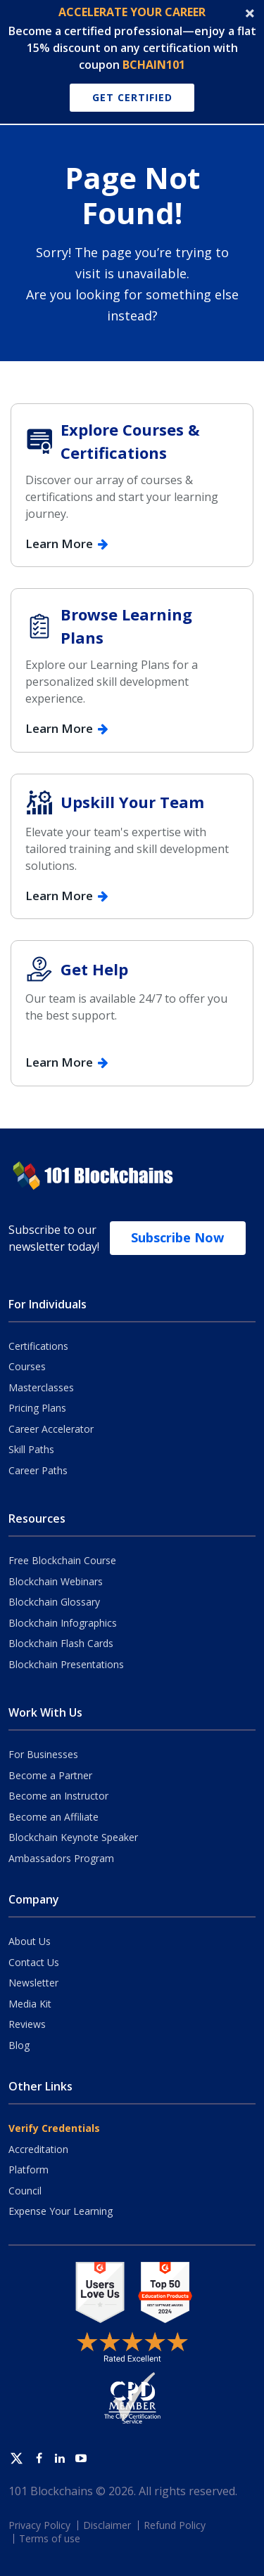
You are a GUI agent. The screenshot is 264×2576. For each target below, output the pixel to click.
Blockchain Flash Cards (60, 1643)
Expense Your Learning (60, 2211)
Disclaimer (107, 2525)
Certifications (38, 1346)
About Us (29, 1941)
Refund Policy (175, 2525)
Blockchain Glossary (54, 1601)
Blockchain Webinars (55, 1581)
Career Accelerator (51, 1429)
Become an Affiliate (53, 1816)
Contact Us (33, 1962)
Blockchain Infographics (62, 1622)
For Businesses (43, 1754)
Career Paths (38, 1470)
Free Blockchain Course (62, 1560)
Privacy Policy (39, 2525)
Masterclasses (41, 1387)
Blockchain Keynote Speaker (73, 1837)
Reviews (27, 2024)
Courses (27, 1366)
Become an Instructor (58, 1795)
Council (25, 2190)
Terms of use (49, 2538)
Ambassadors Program (61, 1858)
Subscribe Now (177, 1237)
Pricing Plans (37, 1407)
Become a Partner (50, 1775)
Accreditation (38, 2149)
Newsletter (33, 1982)
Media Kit (29, 2003)
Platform (28, 2169)
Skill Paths (31, 1449)
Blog (19, 2045)
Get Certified (132, 97)
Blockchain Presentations (66, 1664)
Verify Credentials (54, 2128)
